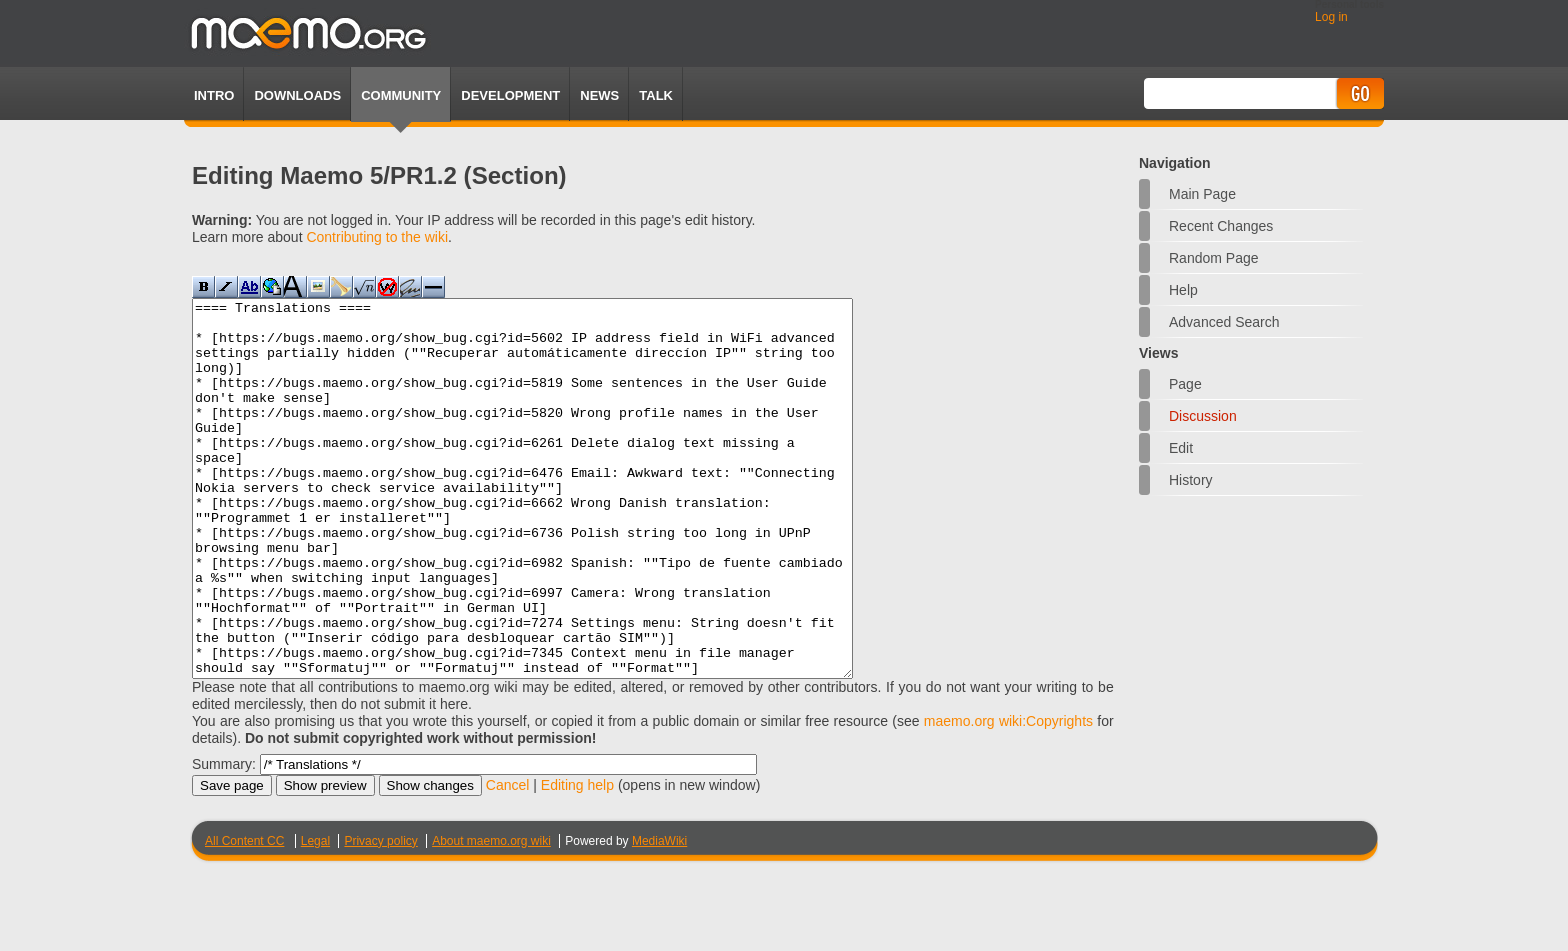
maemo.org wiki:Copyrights (1008, 796)
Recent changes (1221, 226)
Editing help (577, 860)
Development (510, 95)
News (599, 95)
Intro (214, 95)
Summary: (224, 839)
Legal (315, 916)
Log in (1331, 17)
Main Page (1202, 194)
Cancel (508, 860)
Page (1185, 384)
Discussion (1203, 416)
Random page (1214, 258)
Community (401, 95)
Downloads (297, 95)
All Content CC (244, 916)
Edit (1181, 448)
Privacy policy (380, 916)
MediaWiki (659, 916)
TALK (656, 95)
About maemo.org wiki (491, 916)
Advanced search (1224, 322)
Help (1183, 290)
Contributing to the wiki (377, 237)
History (1191, 480)
